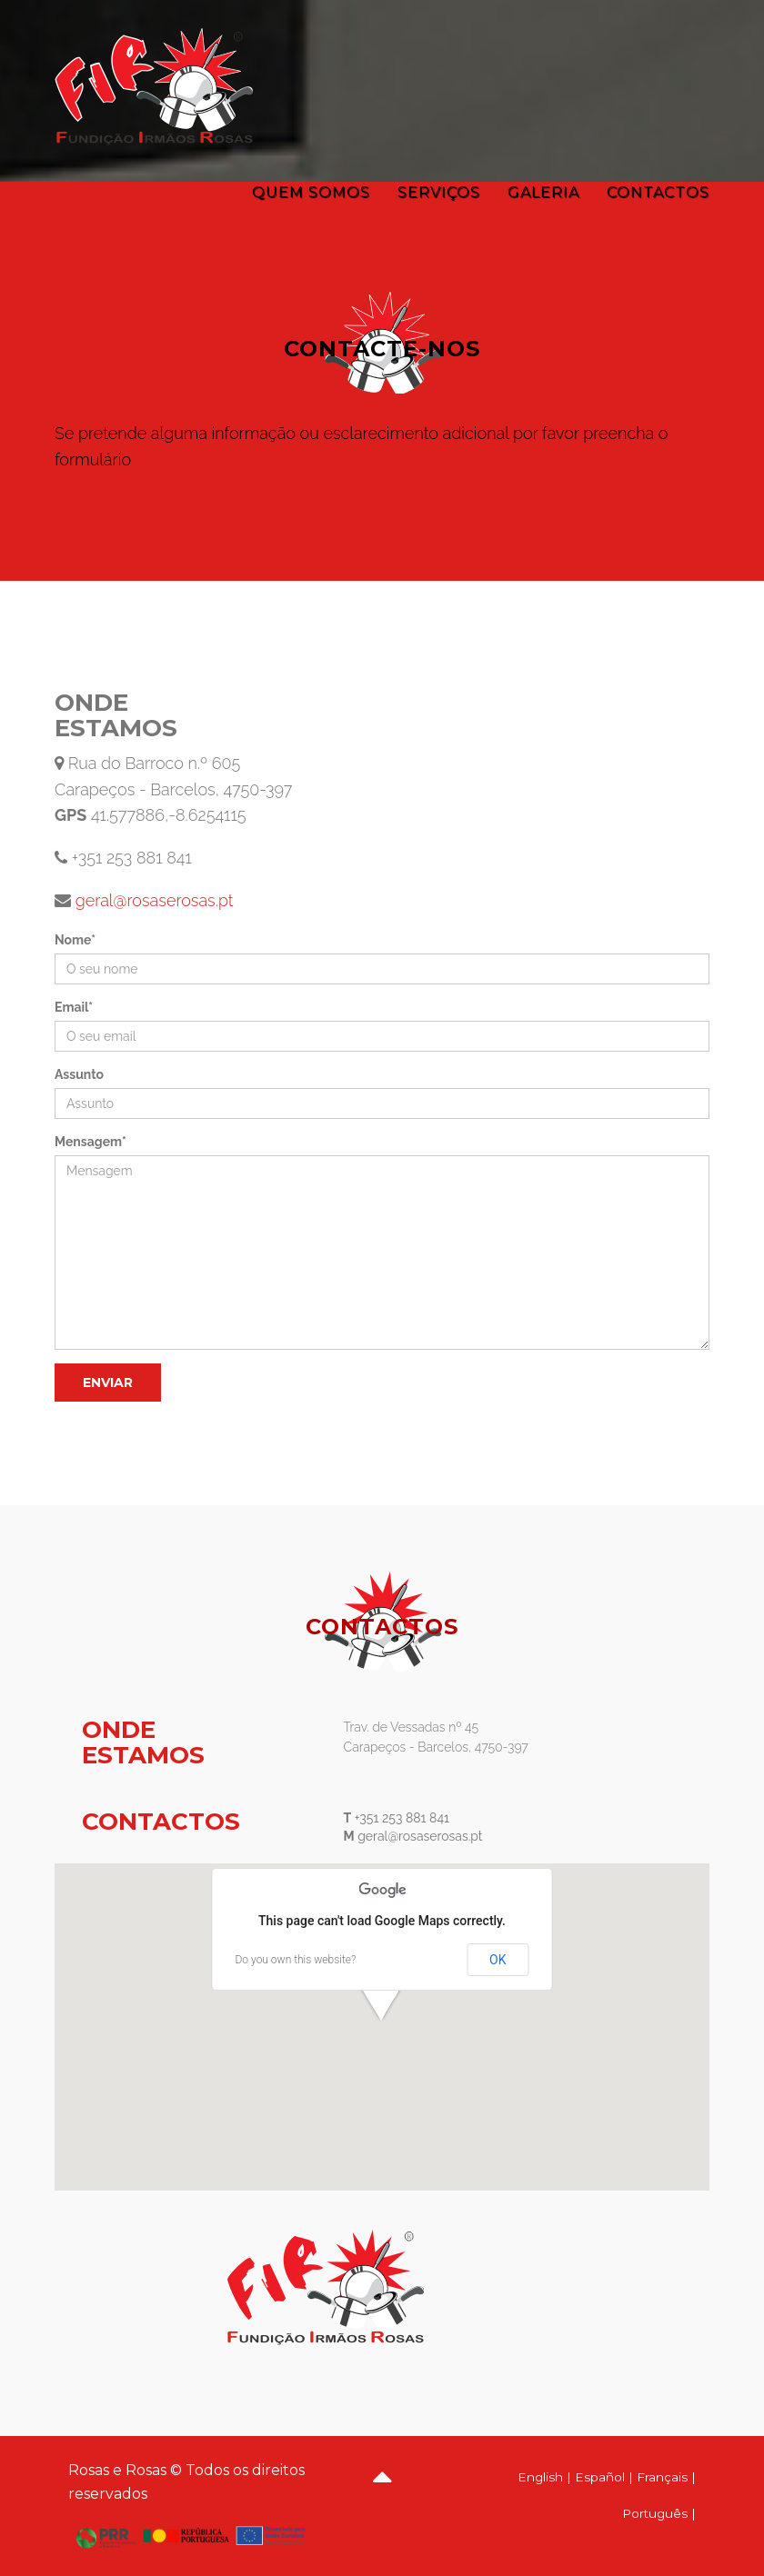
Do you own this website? (296, 1959)
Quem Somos (311, 192)
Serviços (438, 192)
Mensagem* (90, 1141)
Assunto (79, 1074)
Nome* (75, 940)
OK (497, 1959)
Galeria (543, 192)
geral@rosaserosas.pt (152, 900)
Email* (74, 1007)
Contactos (658, 192)
